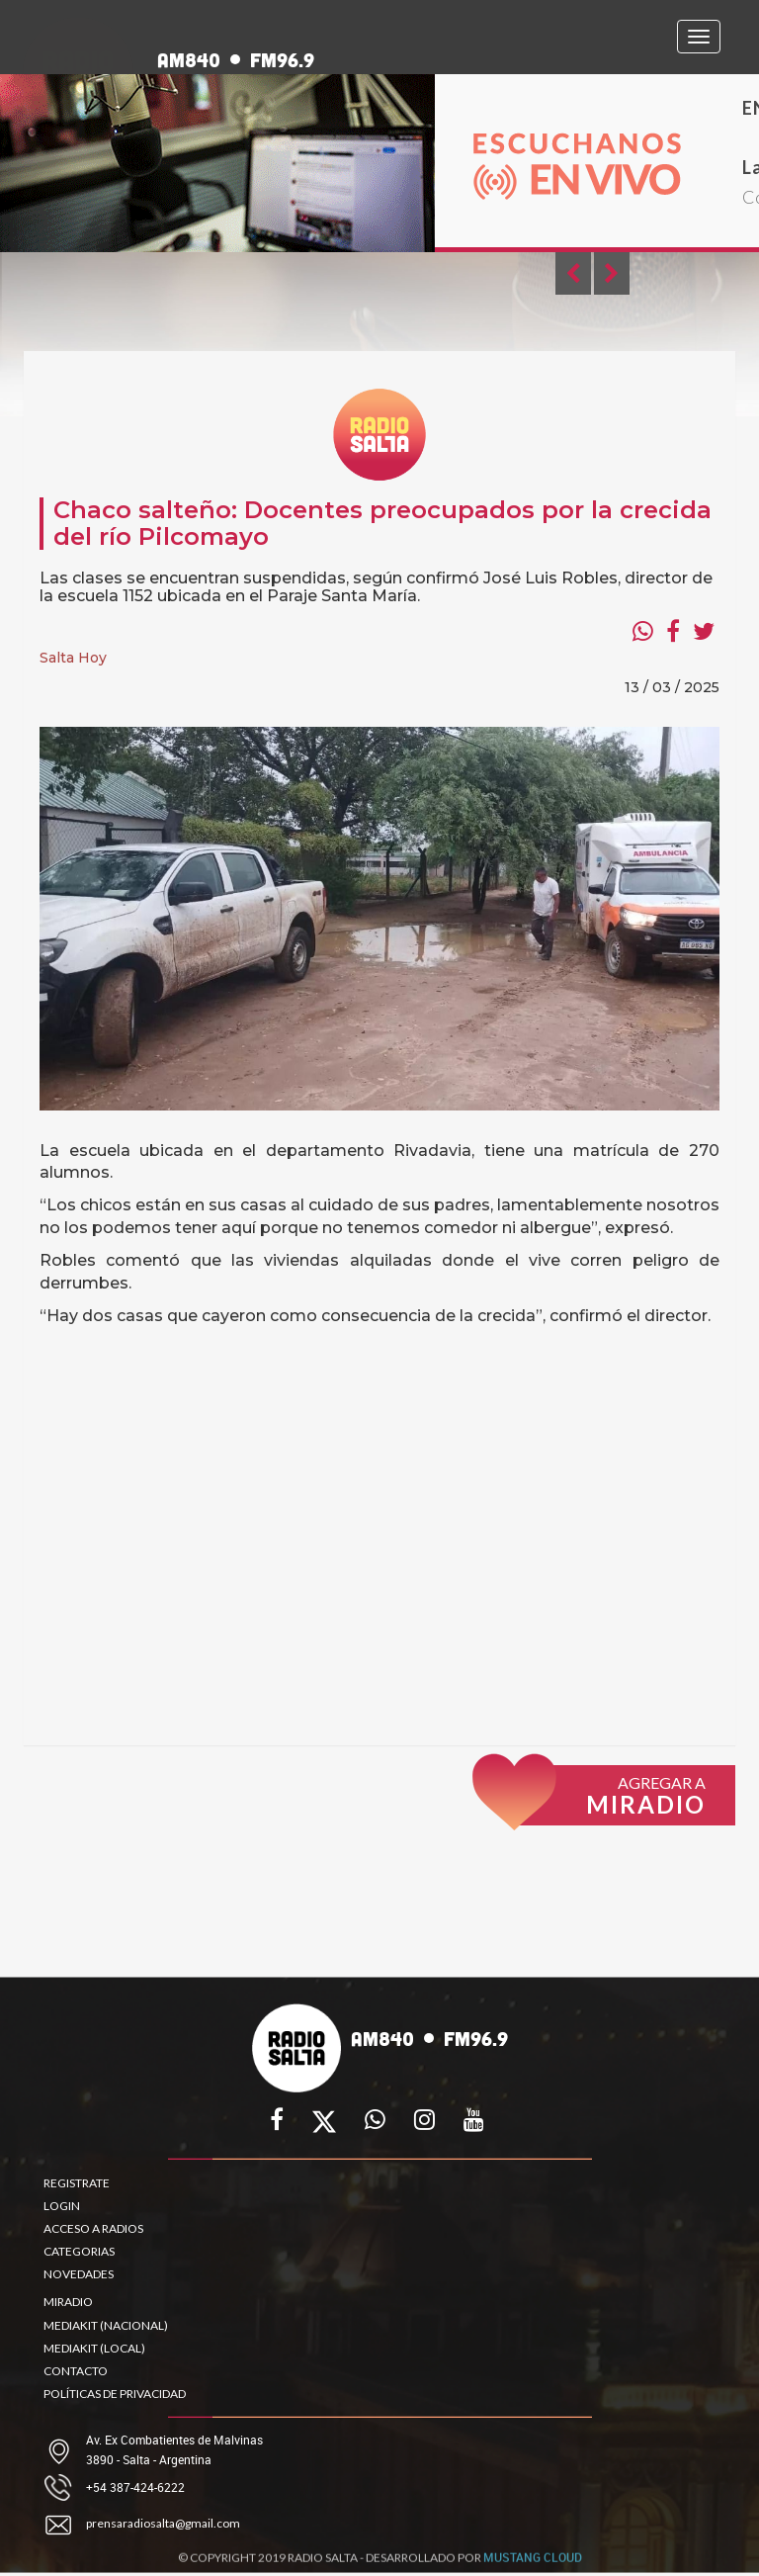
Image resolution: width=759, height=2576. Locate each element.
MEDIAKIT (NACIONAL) (105, 2325)
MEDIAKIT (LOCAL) (94, 2348)
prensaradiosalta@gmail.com (163, 2523)
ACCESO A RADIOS (93, 2228)
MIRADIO (68, 2301)
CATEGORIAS (79, 2251)
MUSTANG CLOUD (532, 2563)
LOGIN (61, 2205)
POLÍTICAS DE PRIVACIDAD (114, 2393)
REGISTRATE (76, 2183)
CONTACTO (75, 2370)
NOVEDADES (78, 2273)
